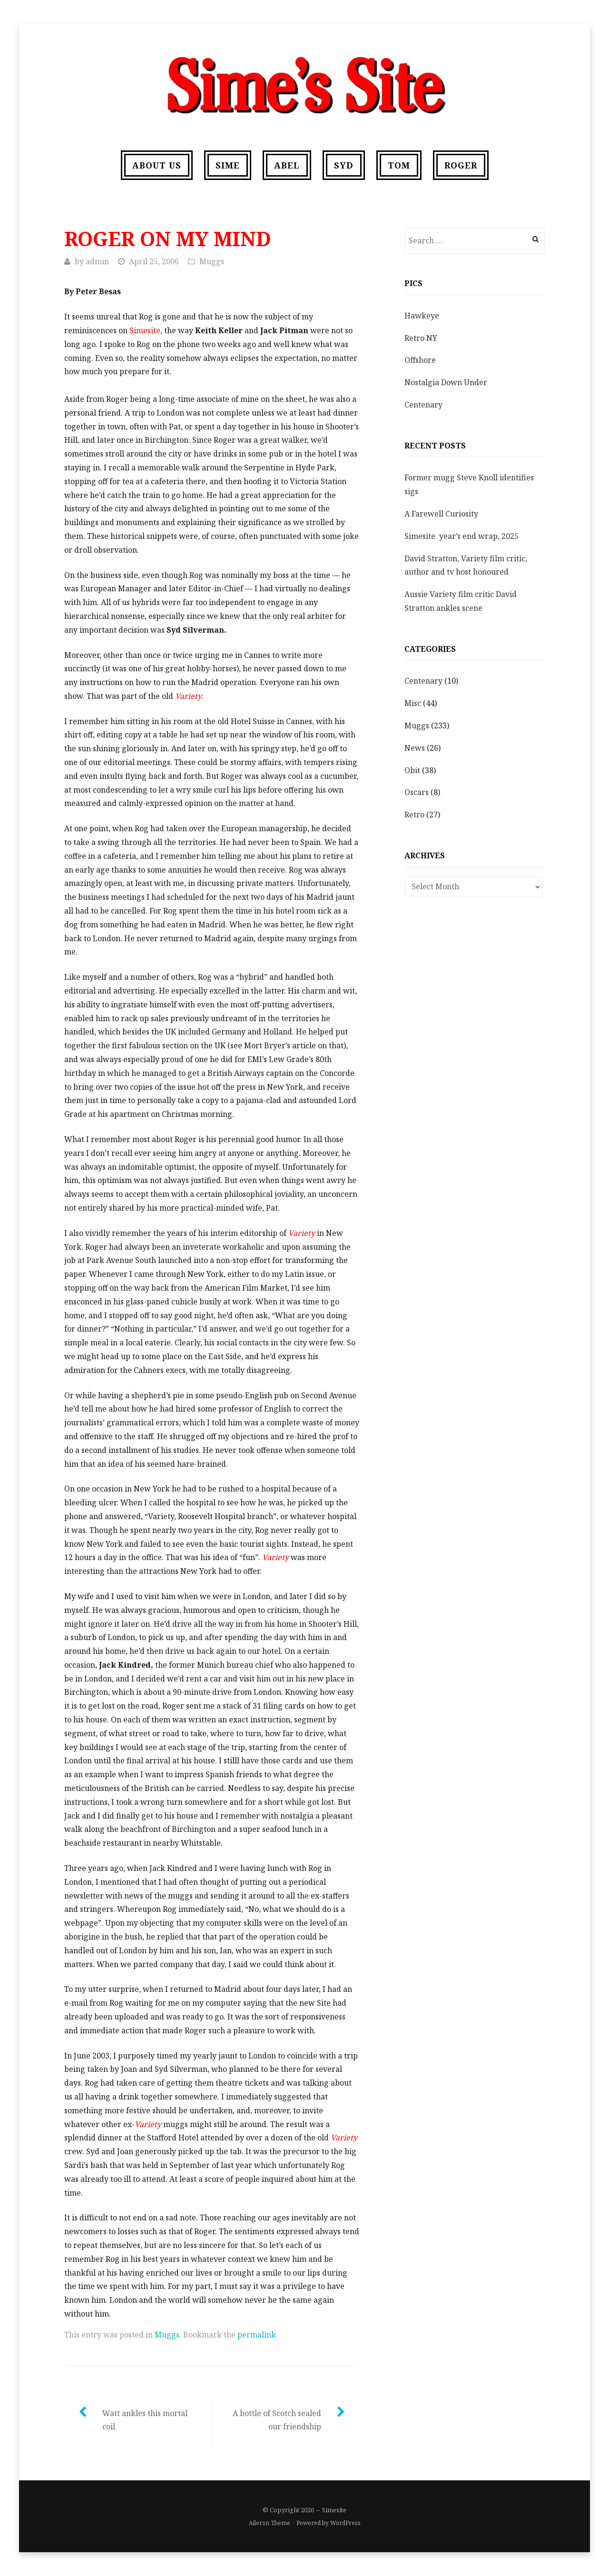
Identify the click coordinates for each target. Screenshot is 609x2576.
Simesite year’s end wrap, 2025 (461, 536)
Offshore (420, 360)
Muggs (211, 261)
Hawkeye (421, 315)
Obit (412, 770)
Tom (399, 165)
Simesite (334, 2510)
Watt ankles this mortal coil (144, 2420)
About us (156, 165)
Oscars (416, 792)
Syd (344, 165)
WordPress (345, 2523)
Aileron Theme (269, 2523)
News (414, 748)
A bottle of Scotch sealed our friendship (277, 2420)
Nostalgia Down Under (445, 382)
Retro (414, 814)
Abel (287, 165)
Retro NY (420, 338)
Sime (228, 165)
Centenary (423, 404)
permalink (256, 2334)
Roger (460, 165)
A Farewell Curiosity (441, 513)
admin (97, 261)
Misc (412, 703)
